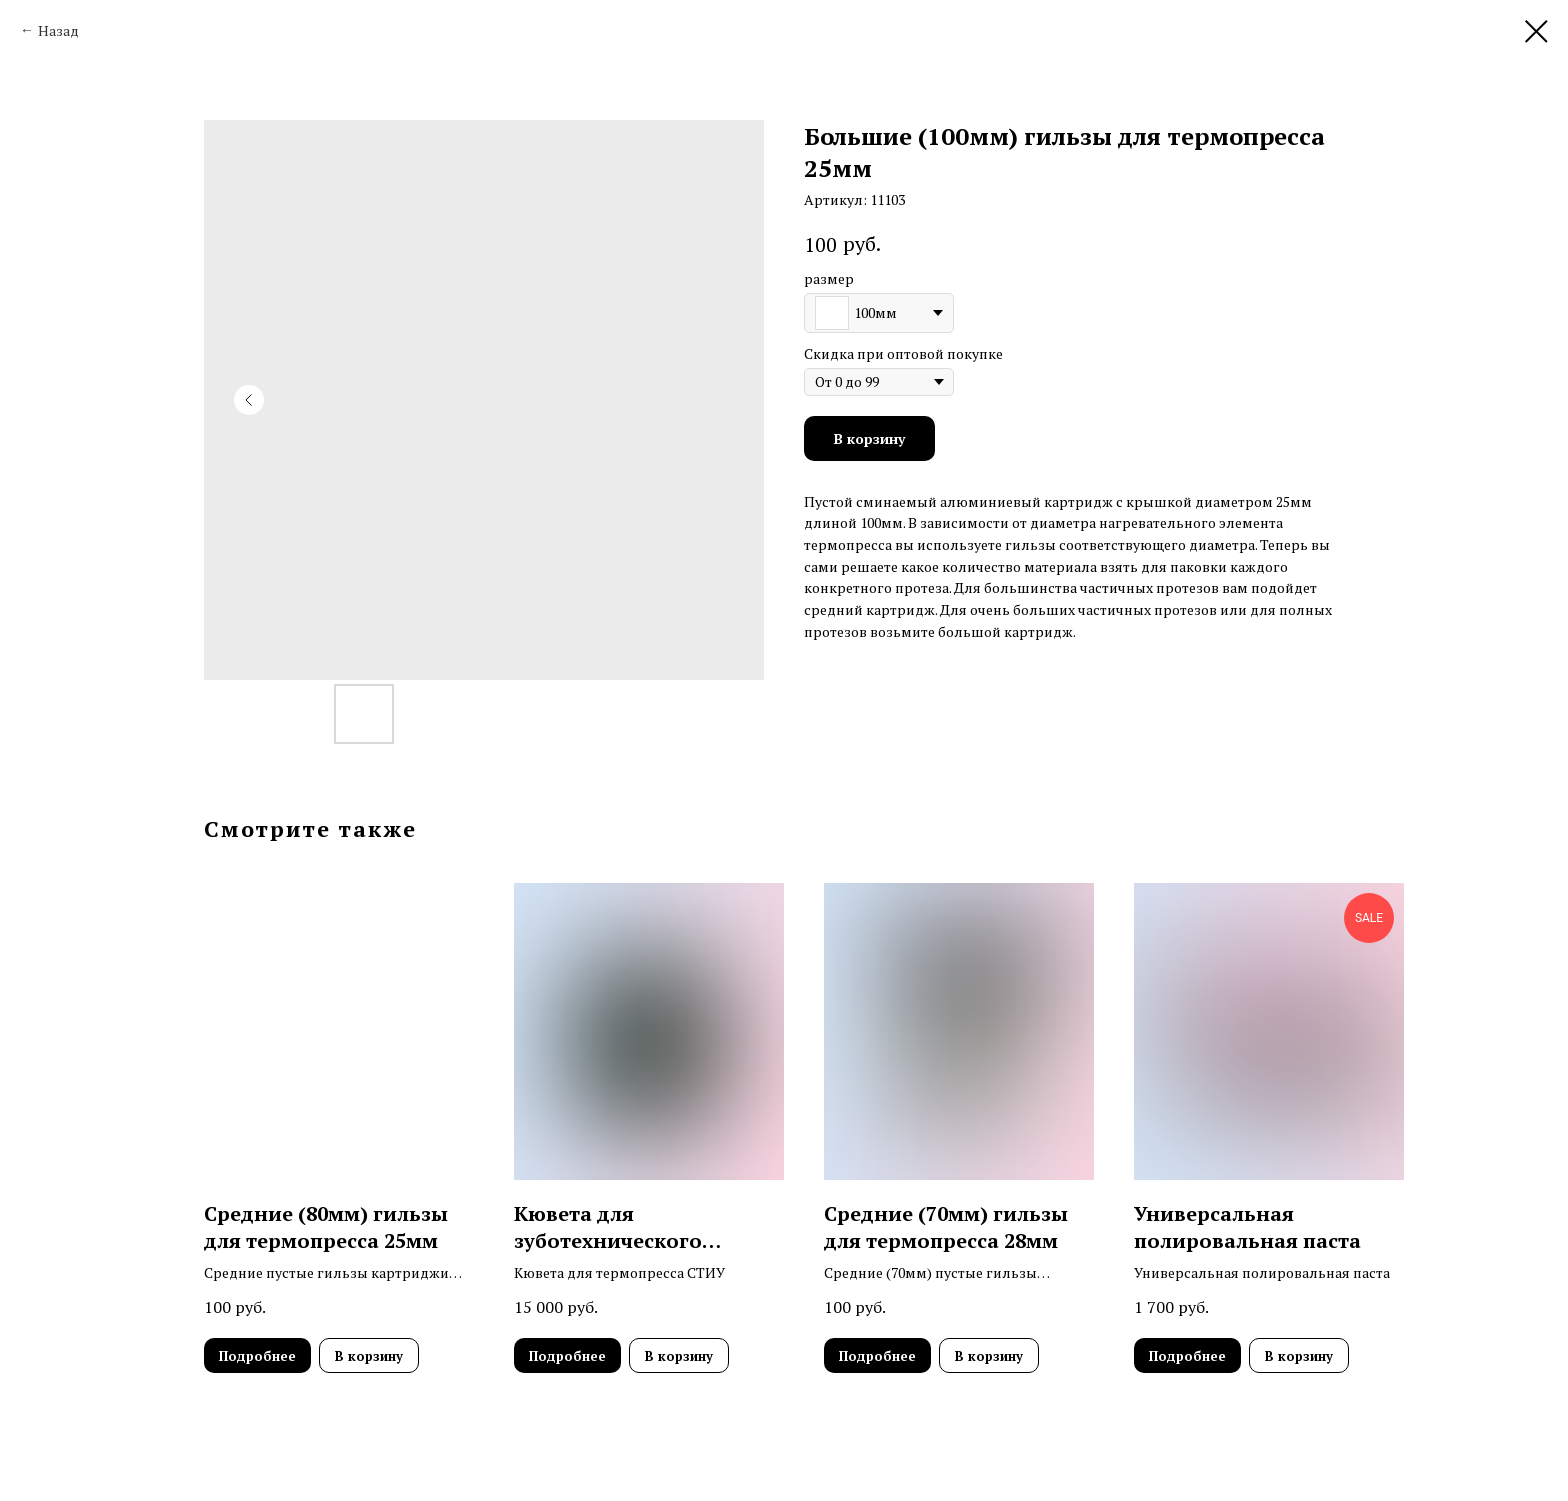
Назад (58, 30)
